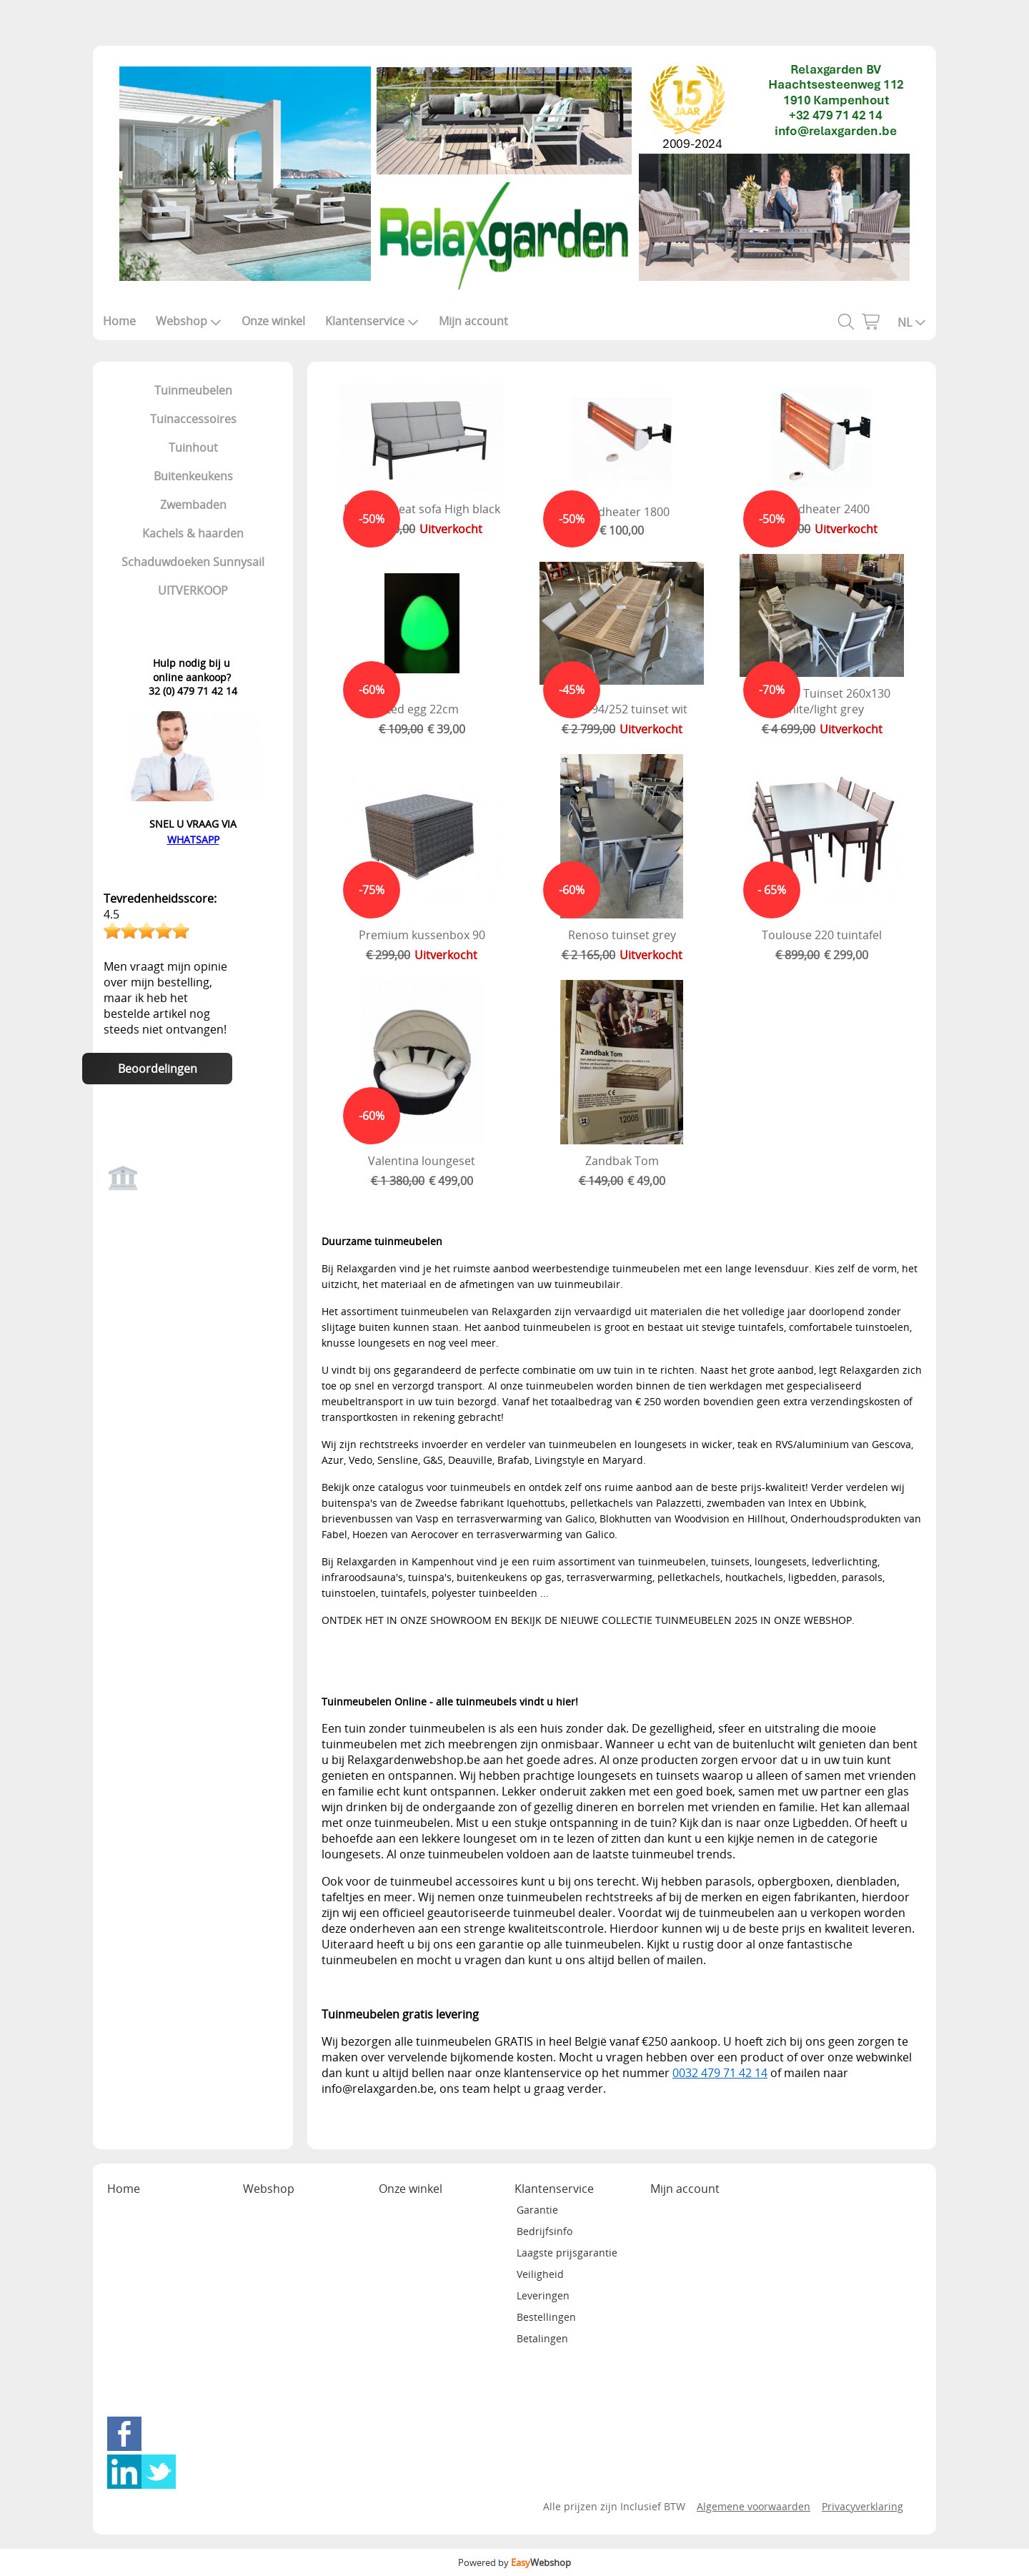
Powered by (514, 2562)
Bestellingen (546, 2317)
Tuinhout (193, 447)
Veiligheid (540, 2274)
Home (119, 321)
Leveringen (543, 2295)
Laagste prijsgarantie (567, 2252)
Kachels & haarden (193, 533)
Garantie (537, 2209)
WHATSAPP (193, 839)
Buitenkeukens (193, 476)
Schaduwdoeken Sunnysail (192, 562)
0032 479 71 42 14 (719, 2073)
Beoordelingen (157, 1068)
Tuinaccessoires (193, 419)
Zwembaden (193, 504)
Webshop (189, 321)
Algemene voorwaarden (753, 2506)
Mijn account (473, 321)
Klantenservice (372, 321)
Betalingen (542, 2338)
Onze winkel (273, 321)
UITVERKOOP (193, 590)
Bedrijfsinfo (544, 2231)
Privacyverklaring (862, 2506)
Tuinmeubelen (193, 390)
